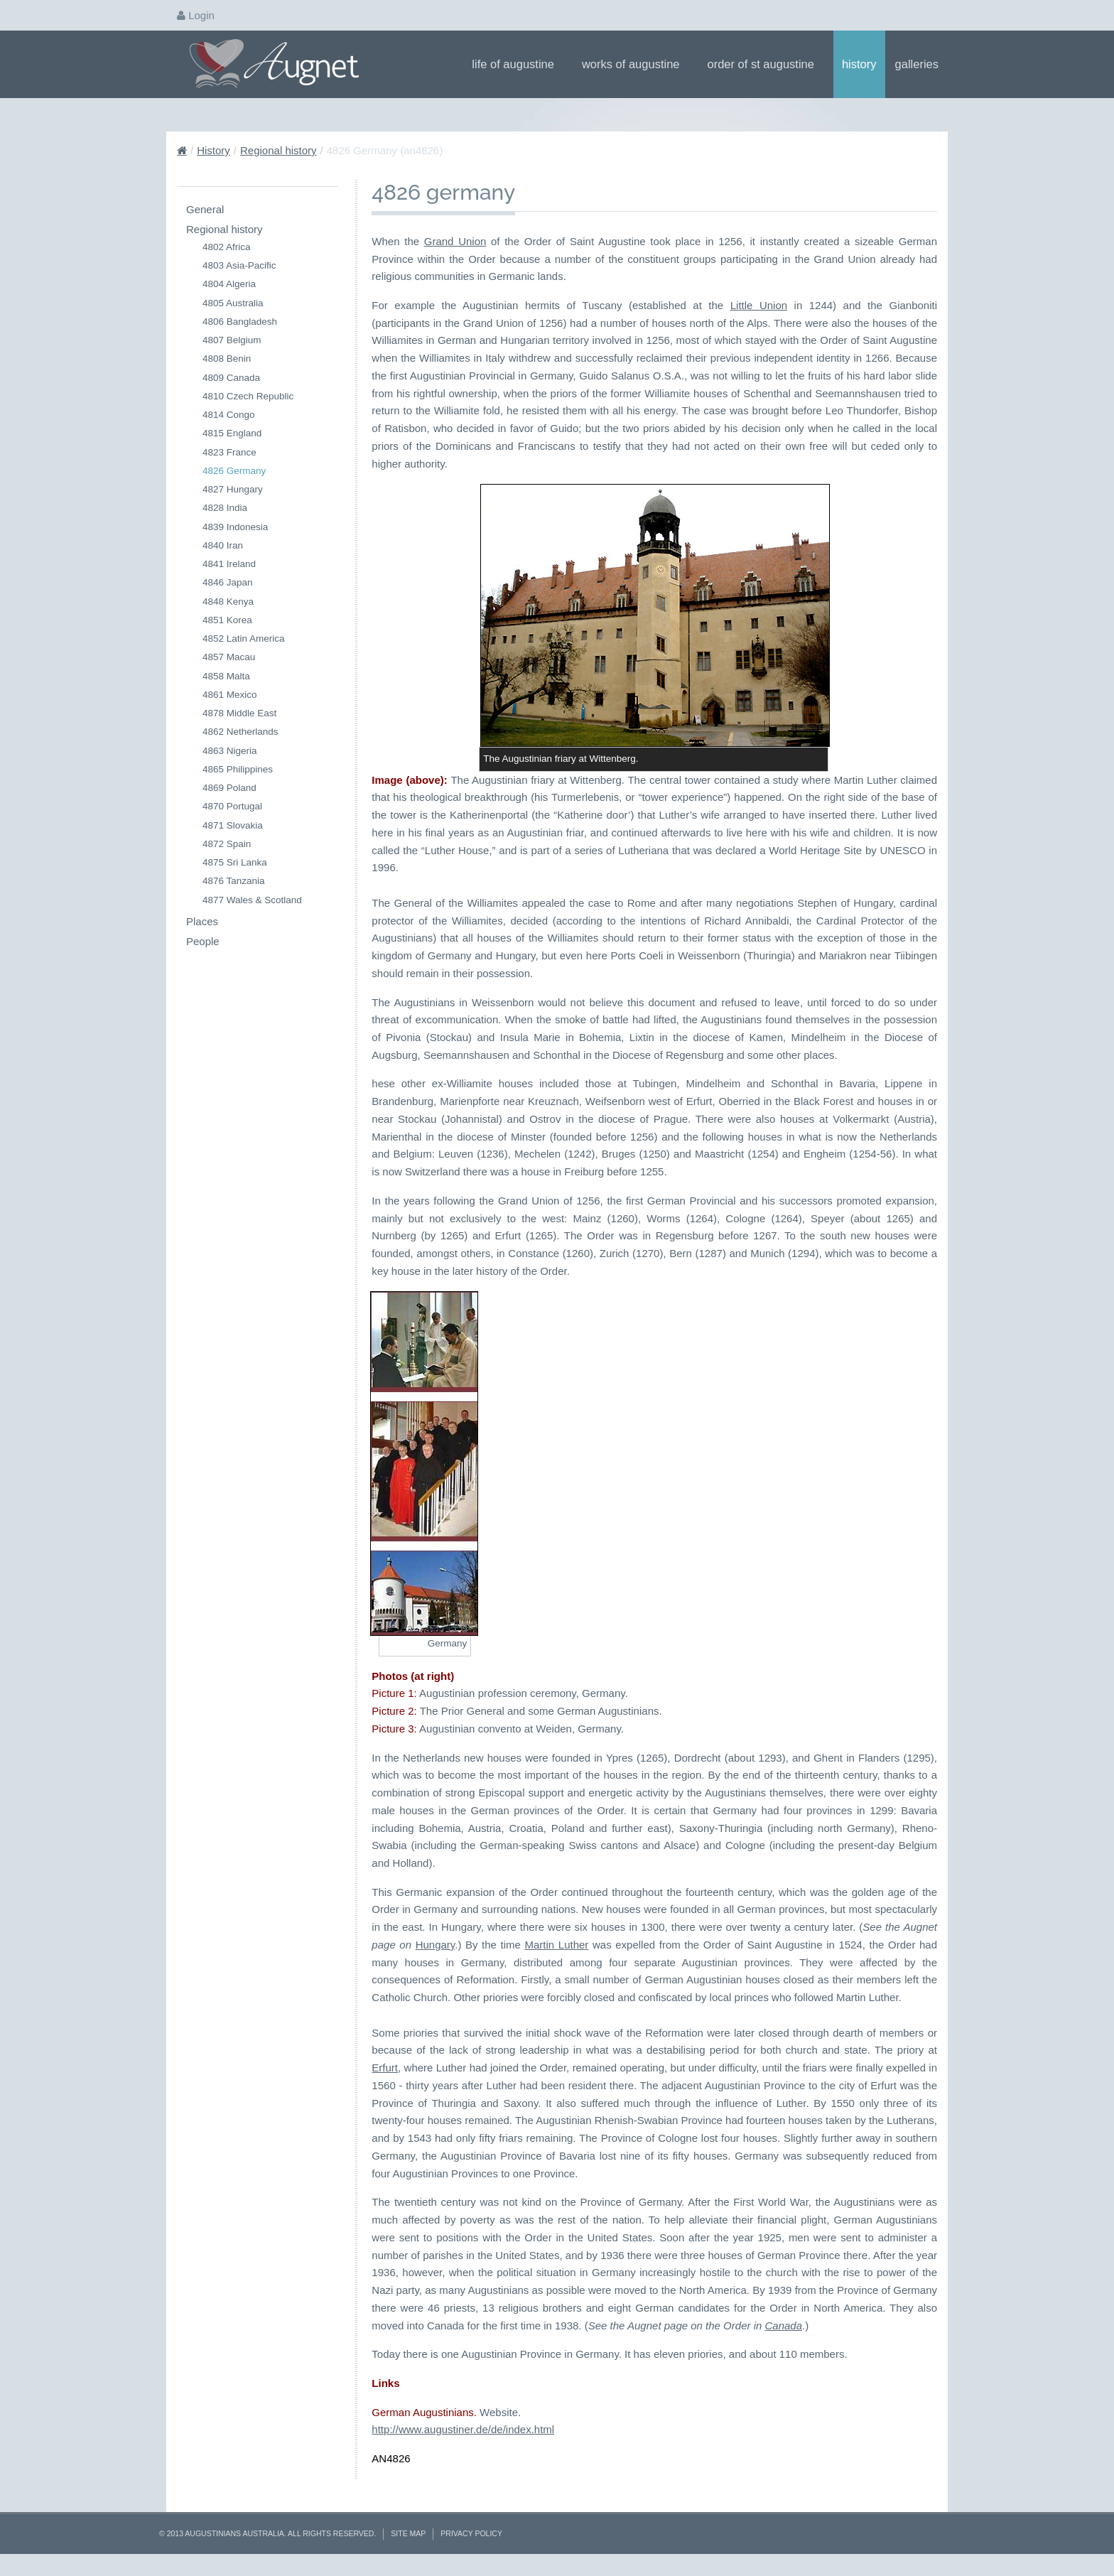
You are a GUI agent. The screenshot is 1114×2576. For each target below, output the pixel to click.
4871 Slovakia (232, 825)
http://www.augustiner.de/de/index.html (463, 2429)
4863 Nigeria (229, 750)
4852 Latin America (243, 638)
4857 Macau (228, 657)
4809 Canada (231, 377)
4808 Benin (226, 358)
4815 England (231, 433)
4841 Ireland (229, 564)
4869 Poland (229, 787)
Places (202, 921)
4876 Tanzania (233, 880)
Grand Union (455, 241)
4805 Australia (233, 303)
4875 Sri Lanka (234, 862)
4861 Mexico (229, 694)
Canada (783, 2325)
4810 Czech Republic (247, 396)
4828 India (224, 507)
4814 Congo (228, 414)
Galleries (921, 64)
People (203, 941)
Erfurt (385, 2068)
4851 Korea (227, 620)
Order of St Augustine (765, 64)
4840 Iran (222, 545)
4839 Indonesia (235, 527)
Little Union (758, 305)
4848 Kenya (228, 601)
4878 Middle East (239, 713)
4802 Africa (226, 247)
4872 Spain (226, 844)
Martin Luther (557, 1945)
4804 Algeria (229, 284)
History (859, 64)
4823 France (229, 452)
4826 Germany (234, 470)
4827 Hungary (232, 489)
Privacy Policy (471, 2533)
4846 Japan (227, 582)
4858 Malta (226, 676)
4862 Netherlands (240, 731)
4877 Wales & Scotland (252, 900)
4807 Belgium (231, 340)
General (205, 209)
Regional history (278, 150)
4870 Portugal (232, 806)
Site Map (408, 2533)
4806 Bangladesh (239, 321)
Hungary (435, 1945)
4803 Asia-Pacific (239, 265)
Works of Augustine (635, 64)
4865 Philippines (237, 769)
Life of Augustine (517, 64)
